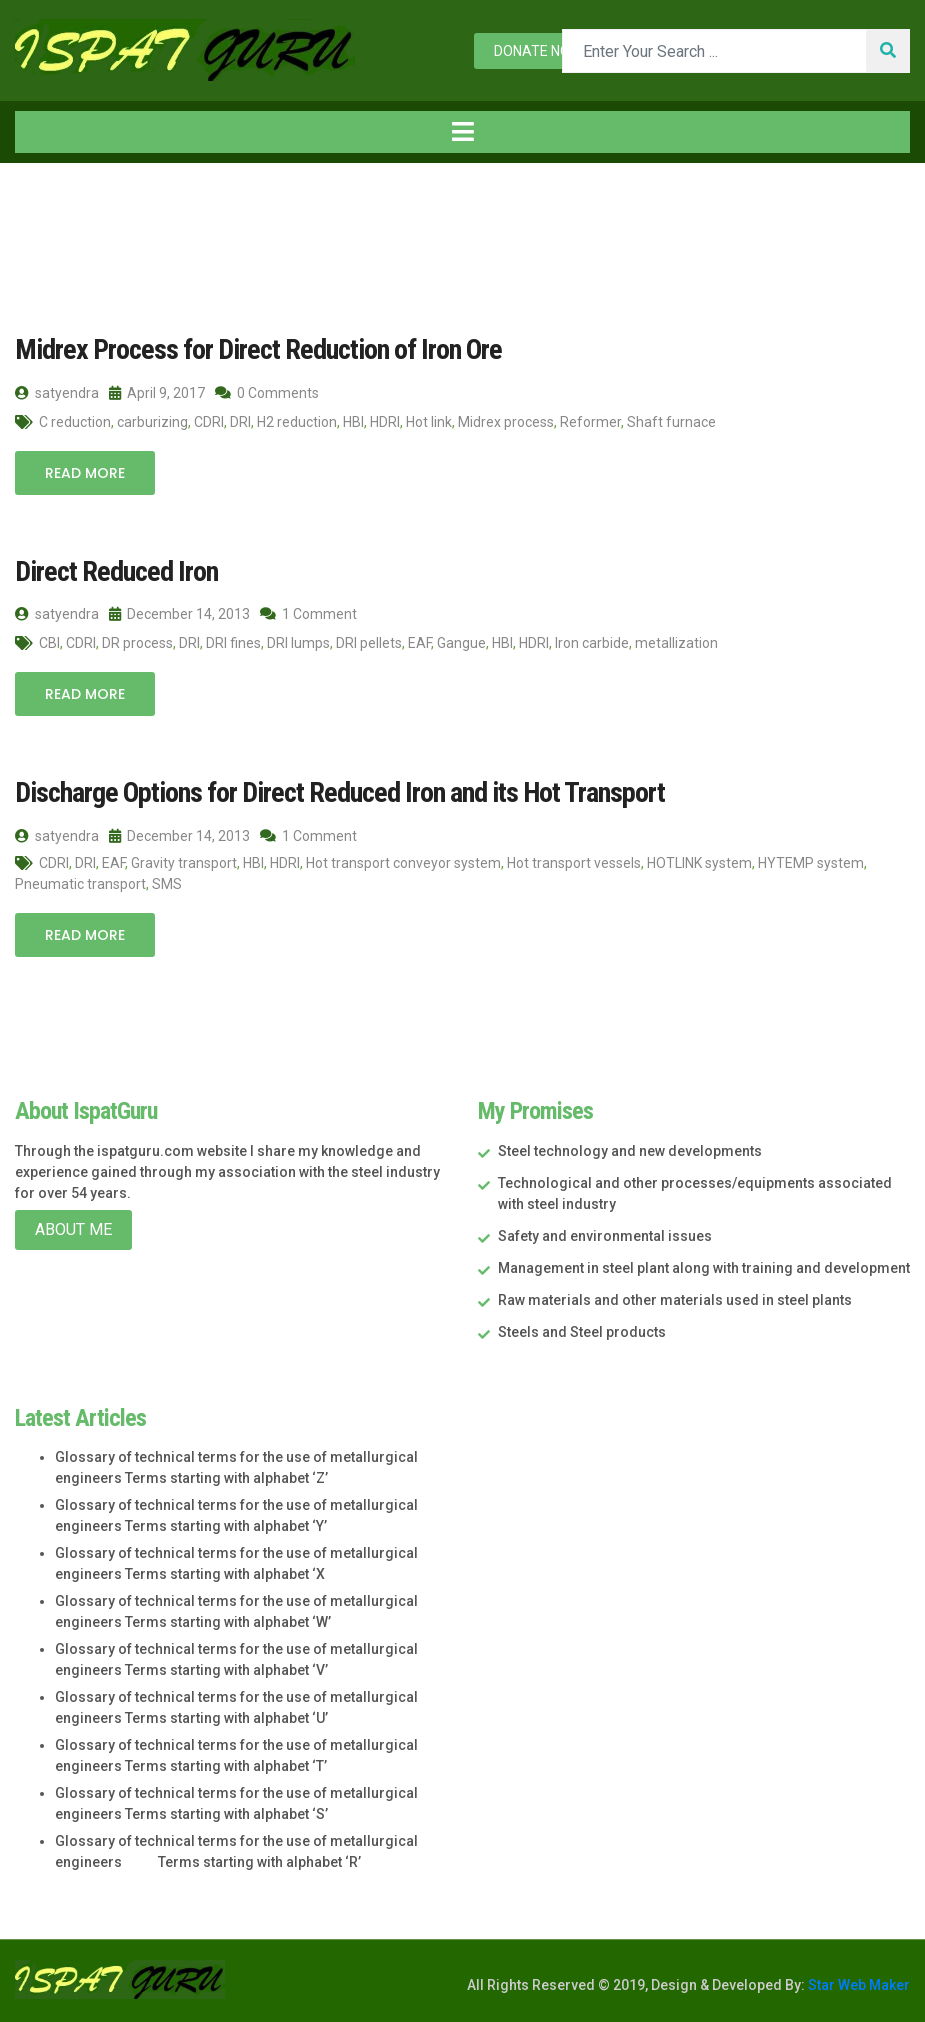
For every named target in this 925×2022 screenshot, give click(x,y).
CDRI (209, 422)
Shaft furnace (671, 422)
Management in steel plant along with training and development (704, 1268)
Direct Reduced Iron (116, 571)
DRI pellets (369, 643)
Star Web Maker (857, 1985)
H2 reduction (297, 422)
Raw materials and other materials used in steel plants (675, 1300)
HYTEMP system (811, 863)
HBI (353, 422)
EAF (419, 643)
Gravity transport (184, 863)
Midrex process (506, 422)
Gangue (461, 643)
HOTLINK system (699, 863)
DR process (137, 643)
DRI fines (233, 643)
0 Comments (267, 393)
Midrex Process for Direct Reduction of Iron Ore (258, 349)
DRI (240, 422)
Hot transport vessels (574, 863)
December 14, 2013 (179, 614)
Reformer (590, 422)
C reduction (75, 422)
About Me (73, 1229)
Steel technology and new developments (630, 1151)
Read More (85, 473)
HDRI (385, 422)
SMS (167, 884)
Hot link (429, 422)
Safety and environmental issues (605, 1236)
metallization (676, 643)
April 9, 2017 (157, 393)
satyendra (57, 393)
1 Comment (308, 614)
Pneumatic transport (80, 884)
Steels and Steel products (582, 1332)
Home (49, 204)
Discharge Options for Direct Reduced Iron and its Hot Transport (340, 792)
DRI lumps (298, 643)
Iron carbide (592, 643)
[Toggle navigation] (462, 132)
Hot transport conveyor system (403, 863)
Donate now (538, 51)
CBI (49, 643)
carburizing (152, 422)
